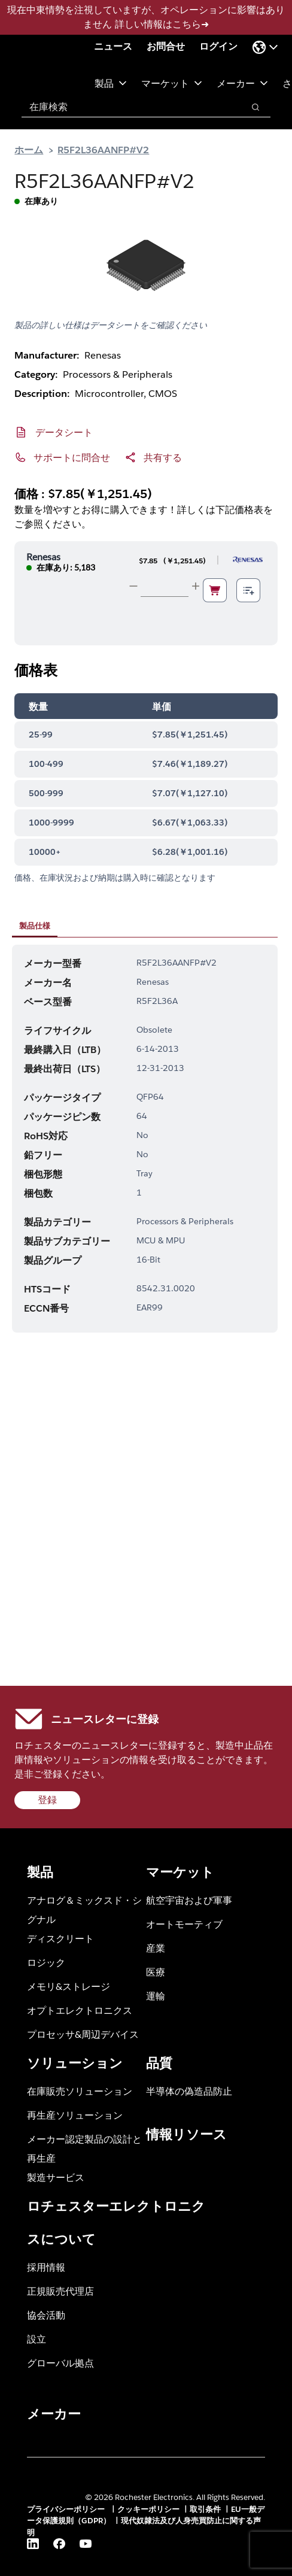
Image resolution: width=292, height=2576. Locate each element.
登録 (47, 1800)
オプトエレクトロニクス (79, 2010)
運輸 (155, 1995)
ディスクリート (60, 1938)
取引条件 (205, 2509)
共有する (163, 457)
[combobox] (126, 107)
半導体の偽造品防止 (189, 2090)
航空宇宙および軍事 (189, 1900)
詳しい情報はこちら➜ (162, 24)
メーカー (242, 83)
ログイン (218, 46)
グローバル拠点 (60, 2362)
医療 (155, 1971)
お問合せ (166, 46)
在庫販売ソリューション (79, 2090)
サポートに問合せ (72, 457)
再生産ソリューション (75, 2114)
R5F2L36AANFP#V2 (103, 149)
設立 (36, 2338)
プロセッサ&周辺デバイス (83, 2034)
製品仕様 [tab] (34, 925)
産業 (155, 1947)
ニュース (113, 46)
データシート (64, 432)
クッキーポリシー (148, 2509)
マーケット (171, 83)
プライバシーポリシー (67, 2509)
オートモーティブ (184, 1923)
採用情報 (46, 2266)
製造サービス (55, 2177)
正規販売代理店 (60, 2290)
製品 (111, 83)
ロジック (46, 1962)
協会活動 (46, 2314)
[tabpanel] (145, 1138)
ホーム (28, 149)
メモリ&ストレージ (68, 1986)
